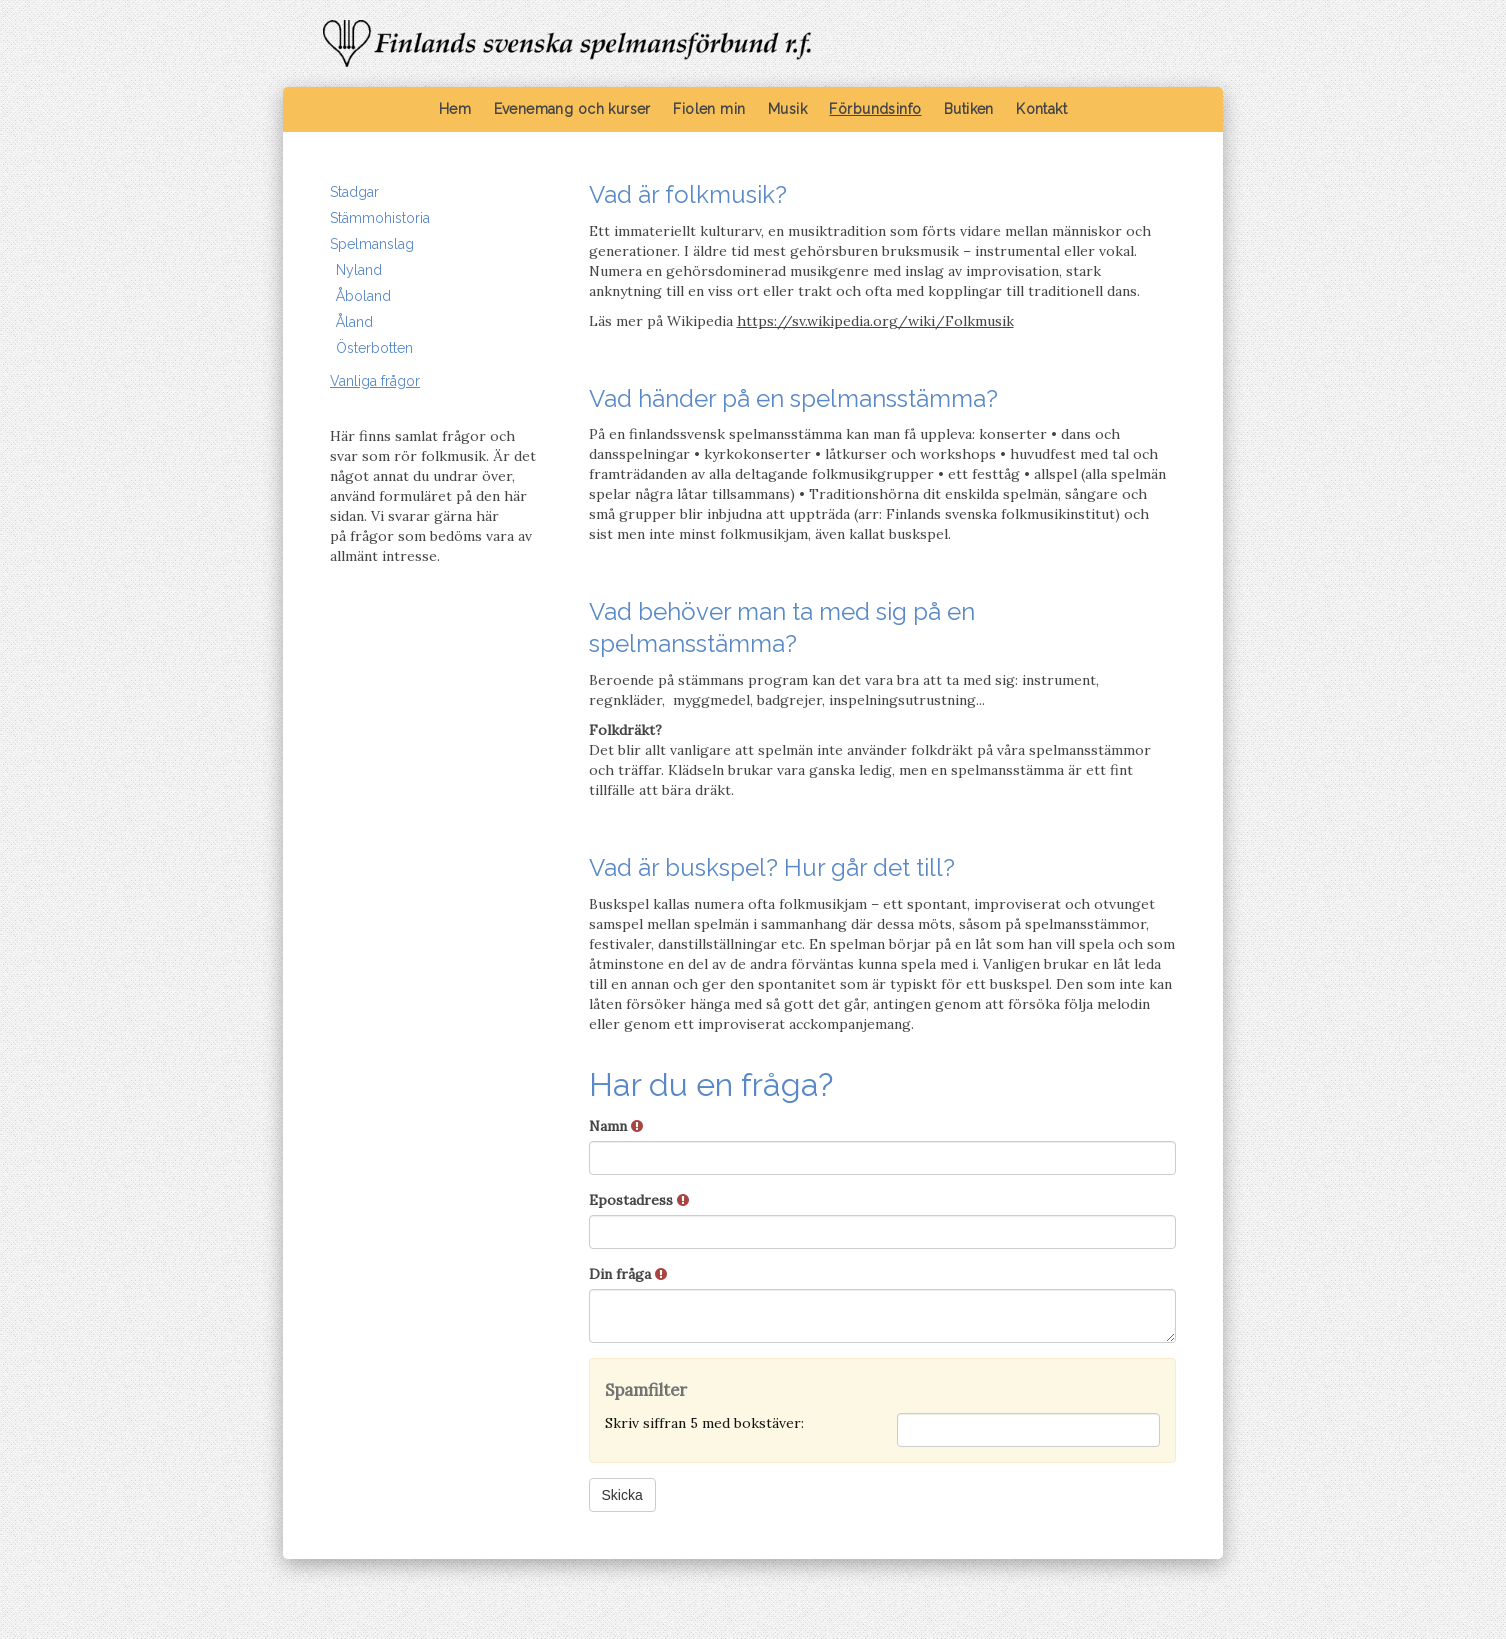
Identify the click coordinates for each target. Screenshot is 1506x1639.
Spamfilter (646, 1390)
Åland (354, 322)
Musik (787, 109)
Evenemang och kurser (572, 109)
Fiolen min (709, 109)
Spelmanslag (372, 244)
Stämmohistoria (380, 218)
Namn (616, 1126)
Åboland (363, 296)
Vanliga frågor (375, 381)
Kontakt (1041, 109)
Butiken (969, 109)
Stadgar (354, 192)
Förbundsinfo (875, 109)
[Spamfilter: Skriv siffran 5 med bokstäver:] (1028, 1430)
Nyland (359, 270)
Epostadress (639, 1200)
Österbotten (374, 348)
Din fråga (628, 1274)
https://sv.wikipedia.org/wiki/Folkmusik (875, 321)
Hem (455, 109)
